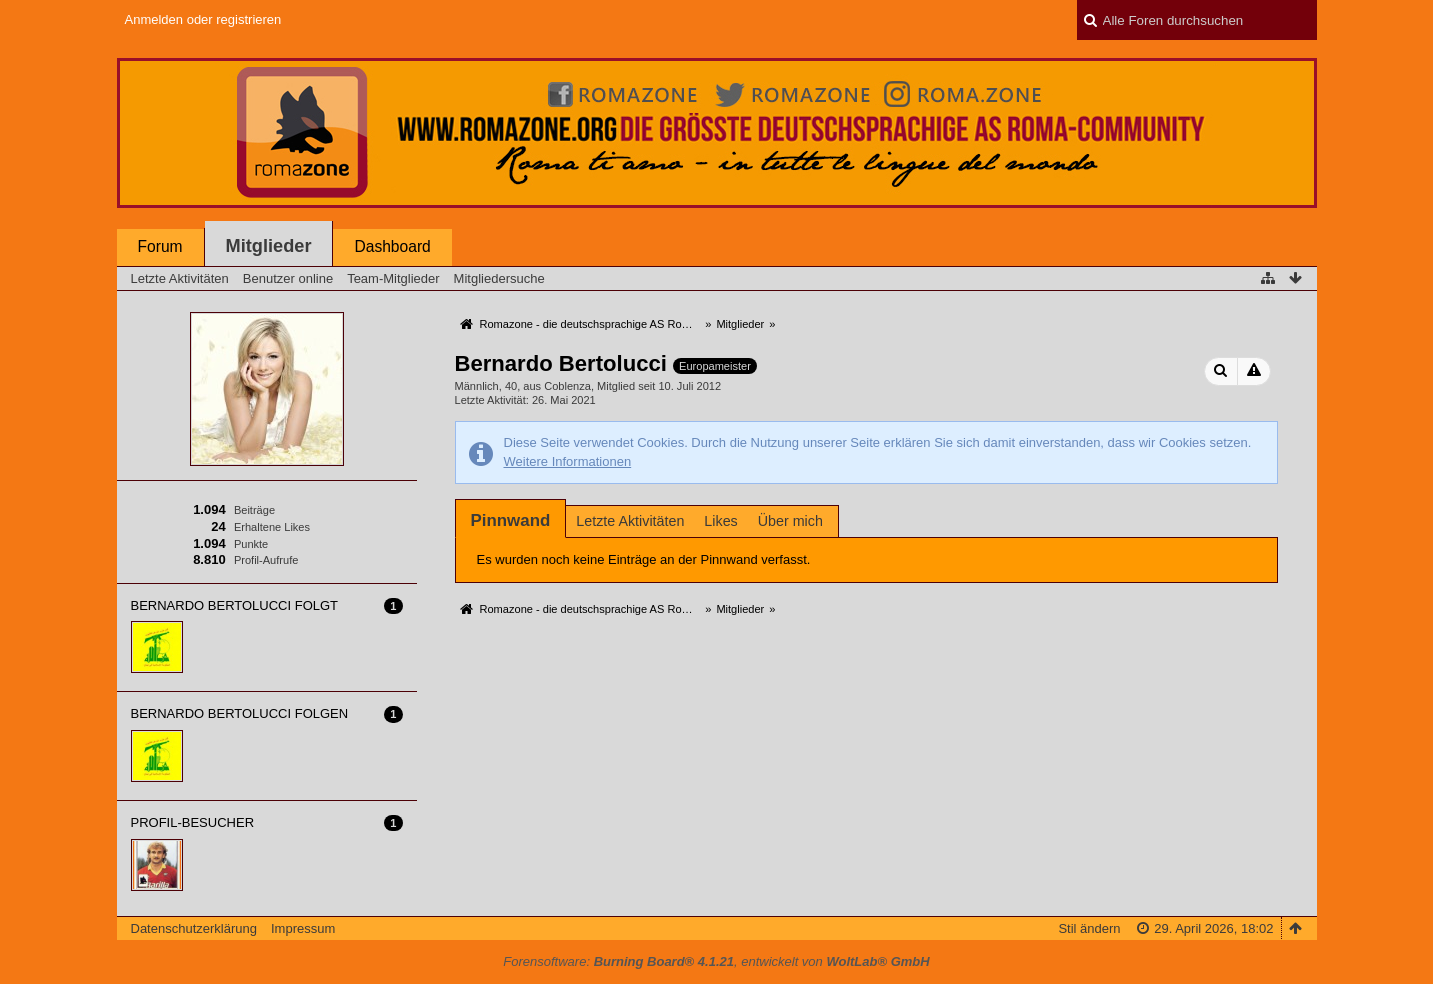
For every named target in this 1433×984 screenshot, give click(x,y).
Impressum (303, 928)
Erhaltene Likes (272, 527)
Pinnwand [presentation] (511, 520)
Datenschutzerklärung (194, 928)
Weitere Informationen (568, 461)
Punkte (251, 544)
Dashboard (392, 246)
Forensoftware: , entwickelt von (716, 961)
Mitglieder (269, 246)
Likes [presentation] (720, 521)
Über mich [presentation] (790, 521)
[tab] (511, 520)
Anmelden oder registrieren (203, 19)
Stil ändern (1089, 928)
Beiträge (254, 510)
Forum (160, 246)
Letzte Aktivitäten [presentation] (630, 521)
